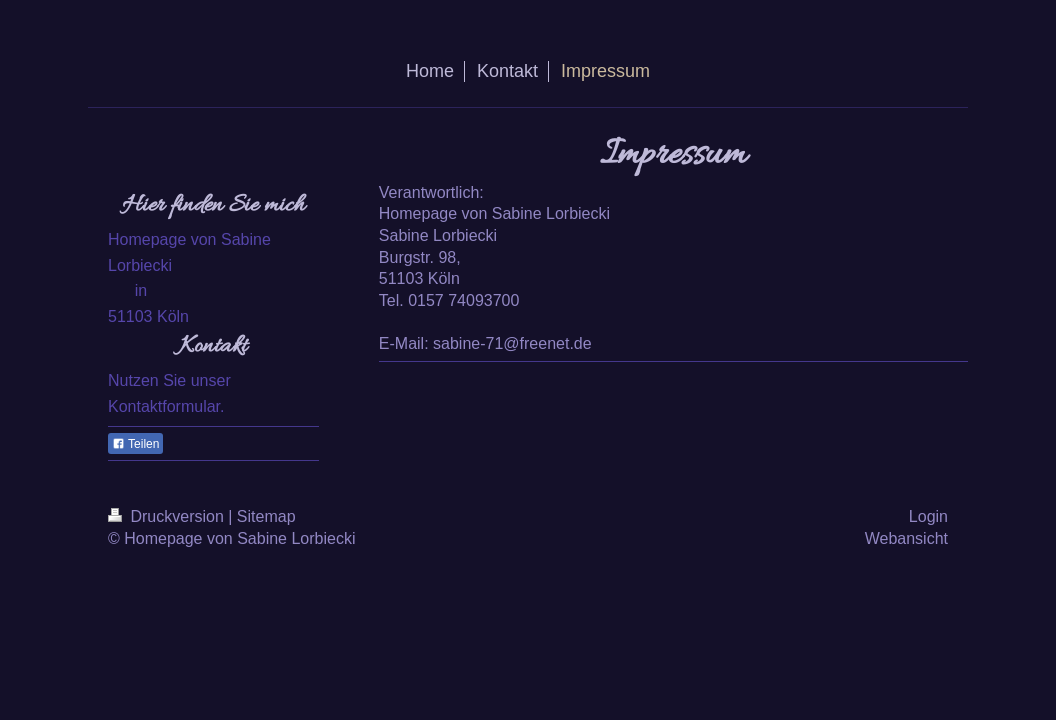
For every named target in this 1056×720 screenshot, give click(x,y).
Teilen (135, 444)
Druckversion (168, 516)
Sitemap (266, 516)
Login (928, 516)
